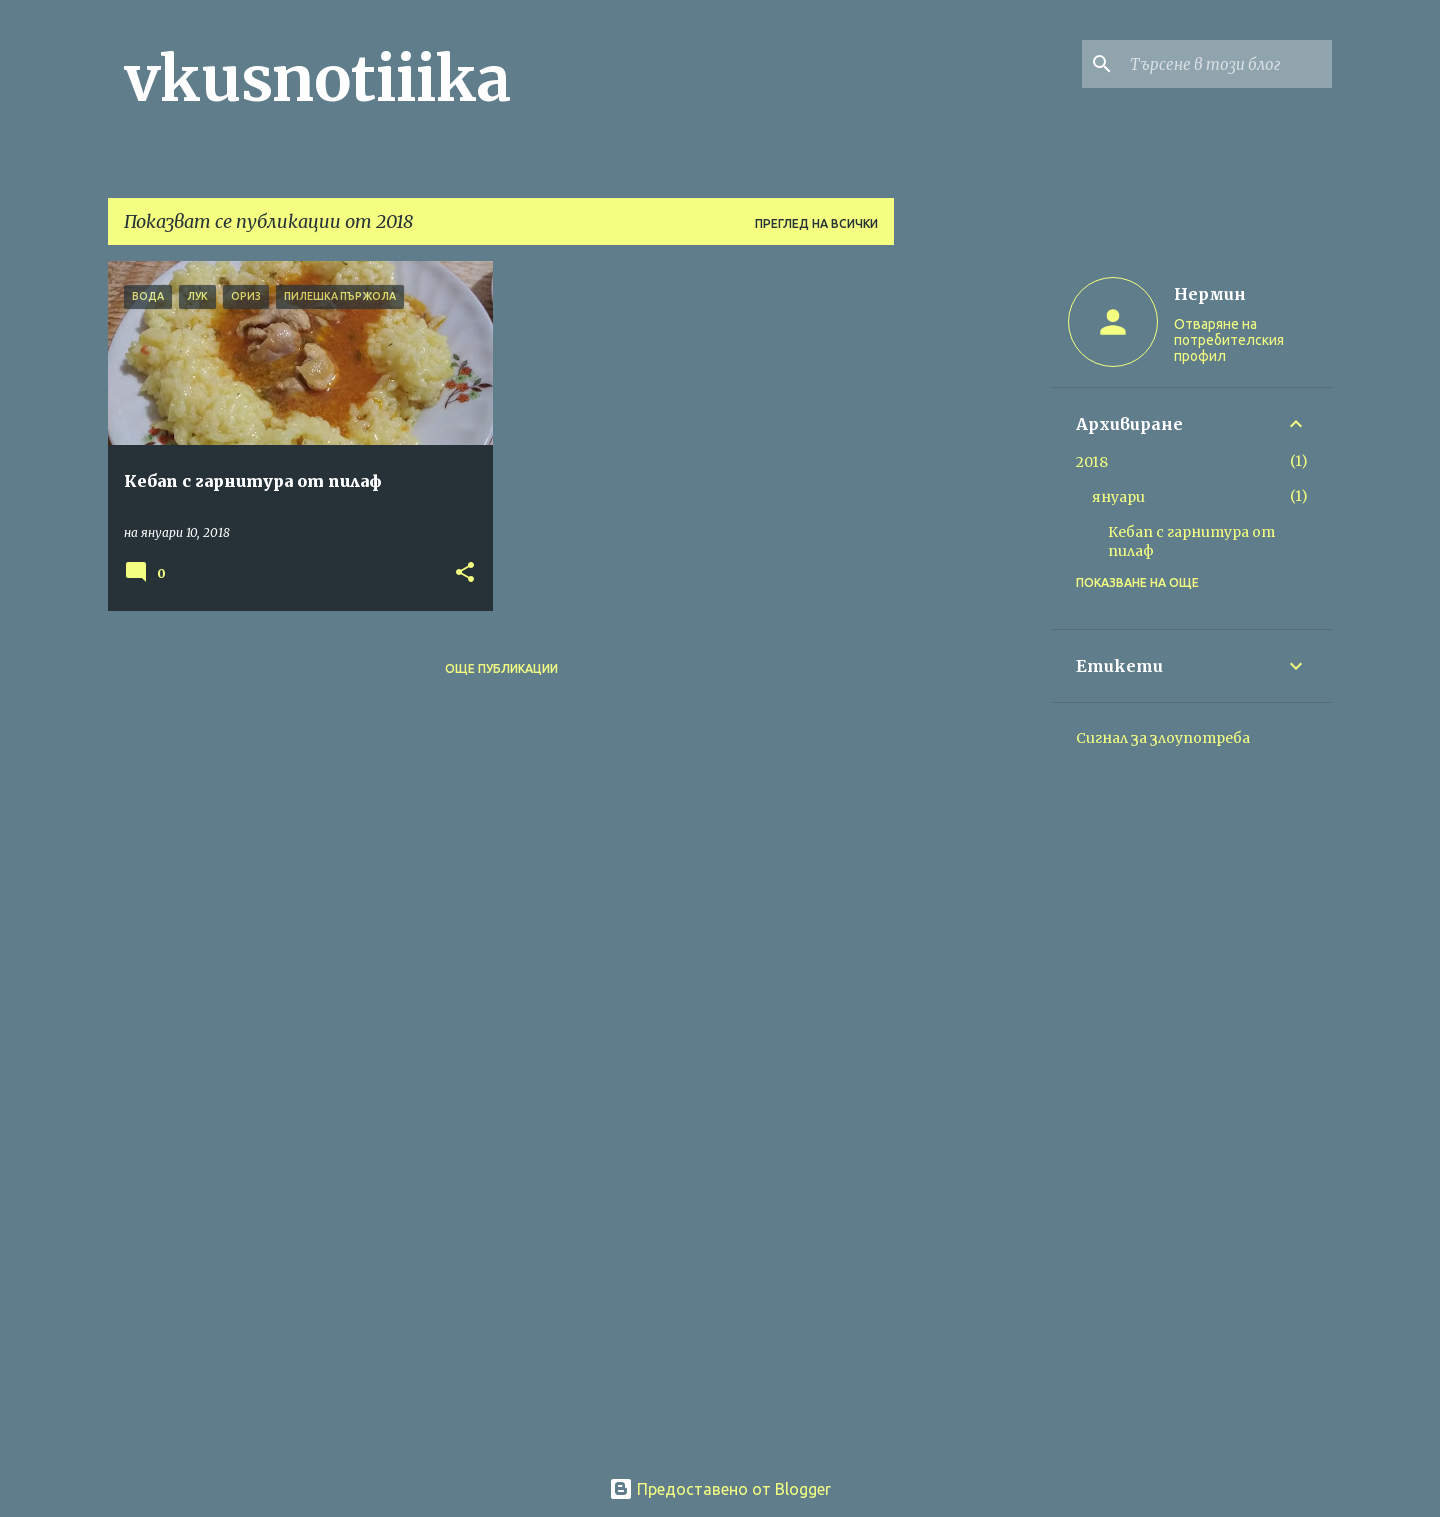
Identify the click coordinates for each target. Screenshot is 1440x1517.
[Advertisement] (973, 561)
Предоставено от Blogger (720, 1489)
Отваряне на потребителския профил (1229, 340)
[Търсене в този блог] (1227, 64)
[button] (465, 573)
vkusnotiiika (317, 79)
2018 (1092, 462)
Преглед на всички (816, 223)
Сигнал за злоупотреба (1163, 738)
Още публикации (501, 668)
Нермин (1210, 294)
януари (1118, 497)
